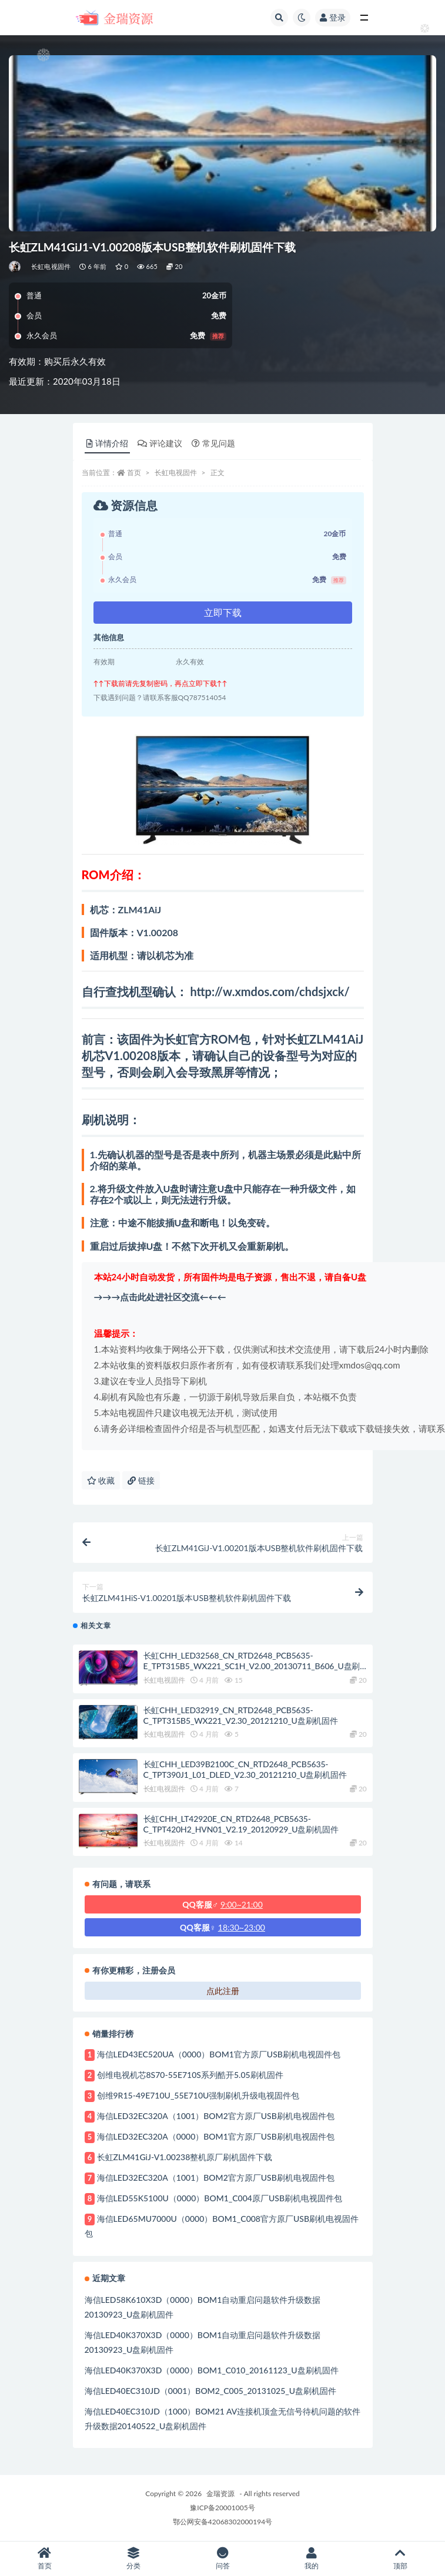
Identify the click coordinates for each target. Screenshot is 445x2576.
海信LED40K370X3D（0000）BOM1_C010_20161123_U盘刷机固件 (212, 2370)
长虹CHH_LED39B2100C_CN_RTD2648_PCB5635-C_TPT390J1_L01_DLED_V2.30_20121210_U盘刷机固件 (245, 1769)
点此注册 (222, 1991)
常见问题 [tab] (213, 443)
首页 (134, 472)
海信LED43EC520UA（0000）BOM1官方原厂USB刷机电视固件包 (218, 2054)
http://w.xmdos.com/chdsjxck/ (269, 991)
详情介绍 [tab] (107, 443)
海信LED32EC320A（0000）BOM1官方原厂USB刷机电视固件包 (215, 2136)
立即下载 (223, 612)
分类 (133, 2558)
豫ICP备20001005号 (222, 2507)
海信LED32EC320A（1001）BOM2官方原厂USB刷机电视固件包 (215, 2116)
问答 (222, 2558)
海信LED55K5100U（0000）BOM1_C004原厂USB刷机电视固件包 (220, 2198)
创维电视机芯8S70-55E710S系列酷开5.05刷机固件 (190, 2075)
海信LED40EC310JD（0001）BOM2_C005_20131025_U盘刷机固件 (211, 2391)
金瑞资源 (220, 2493)
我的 (311, 2558)
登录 (333, 17)
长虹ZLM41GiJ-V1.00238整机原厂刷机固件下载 (185, 2157)
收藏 (101, 1480)
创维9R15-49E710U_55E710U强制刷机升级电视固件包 (198, 2095)
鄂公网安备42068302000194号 (222, 2521)
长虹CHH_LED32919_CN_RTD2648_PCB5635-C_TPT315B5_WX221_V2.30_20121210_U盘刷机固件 (240, 1715)
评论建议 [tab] (160, 443)
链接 (141, 1480)
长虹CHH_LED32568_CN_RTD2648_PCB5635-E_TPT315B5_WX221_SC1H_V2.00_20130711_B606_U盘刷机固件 (251, 1666)
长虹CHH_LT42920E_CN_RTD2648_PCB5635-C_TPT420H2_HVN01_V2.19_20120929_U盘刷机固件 (241, 1824)
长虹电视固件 (51, 266)
